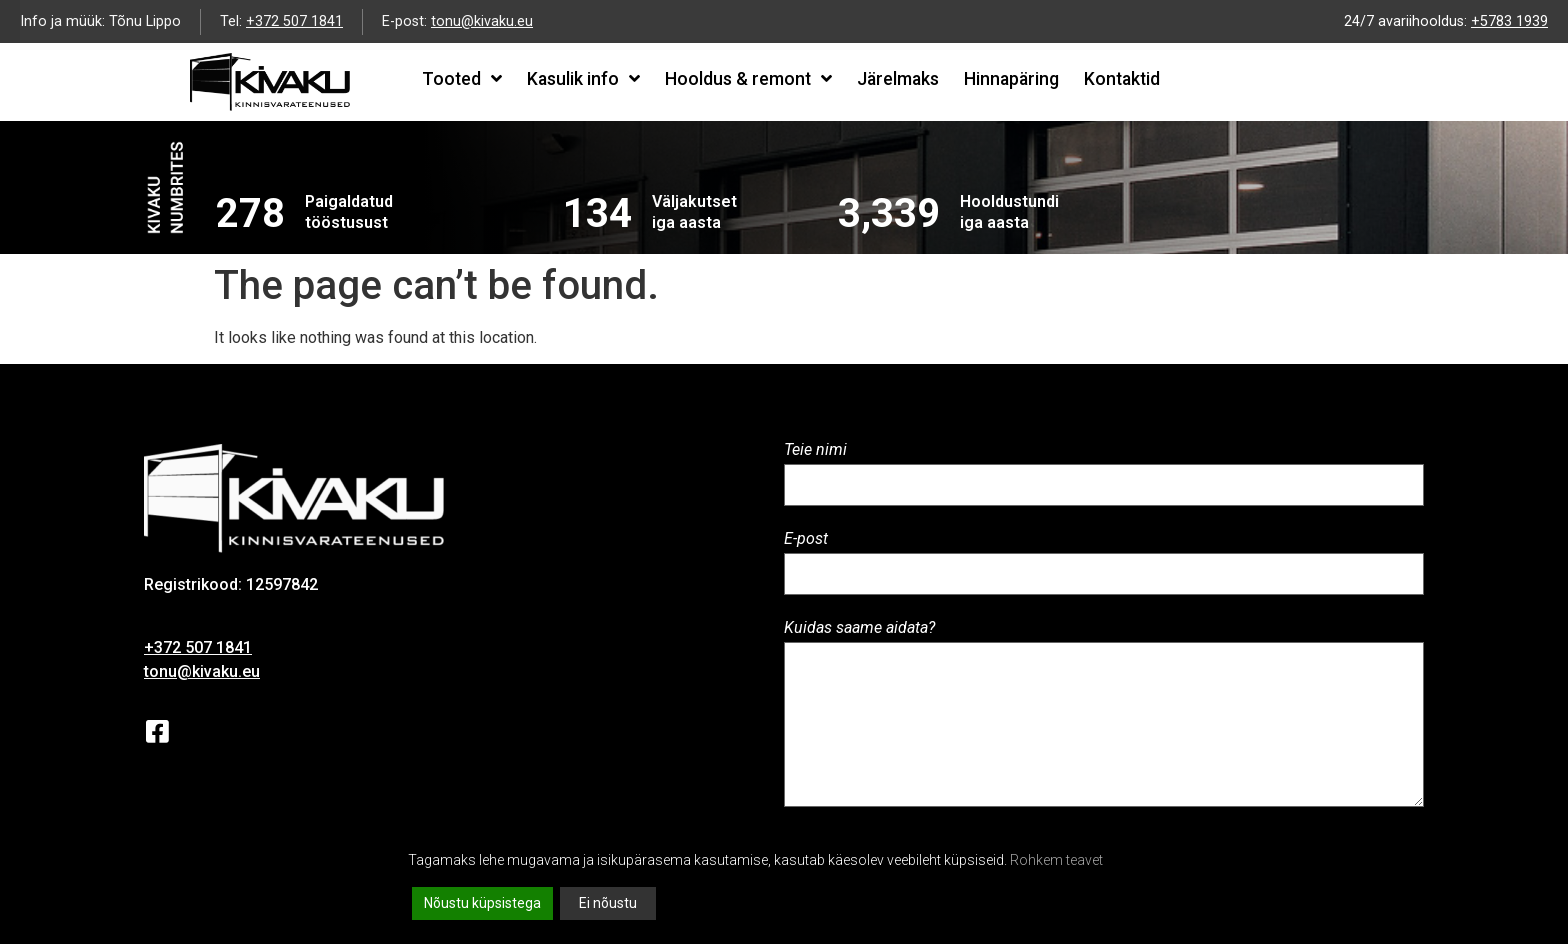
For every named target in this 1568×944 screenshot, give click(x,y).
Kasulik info (583, 79)
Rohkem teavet (1056, 860)
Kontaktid (1122, 79)
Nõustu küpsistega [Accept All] (482, 903)
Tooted (462, 79)
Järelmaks (898, 79)
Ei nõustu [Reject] (608, 903)
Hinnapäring (1011, 79)
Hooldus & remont (748, 79)
